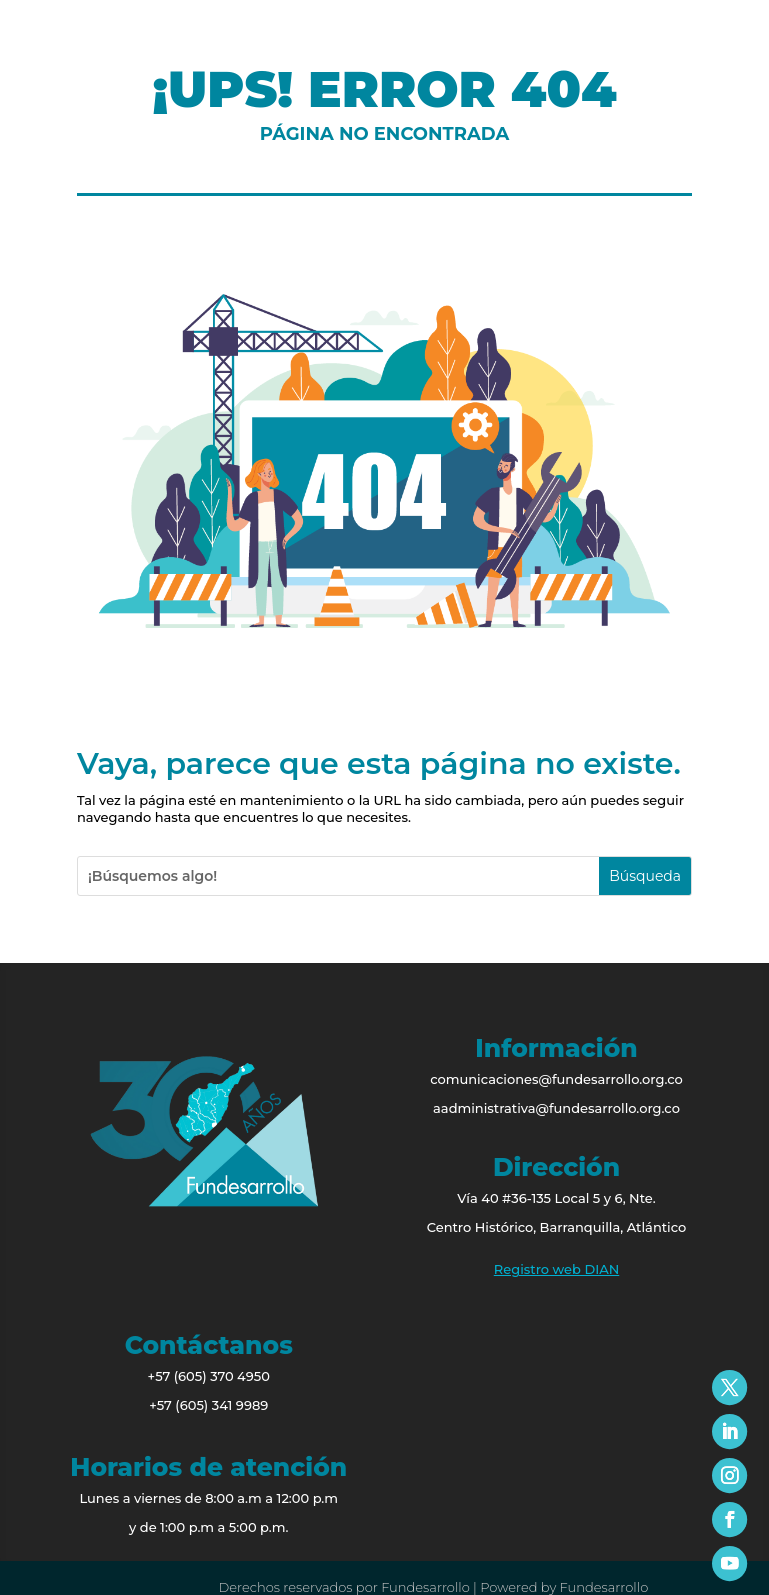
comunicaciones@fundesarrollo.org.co (556, 1079)
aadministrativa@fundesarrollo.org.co (556, 1108)
